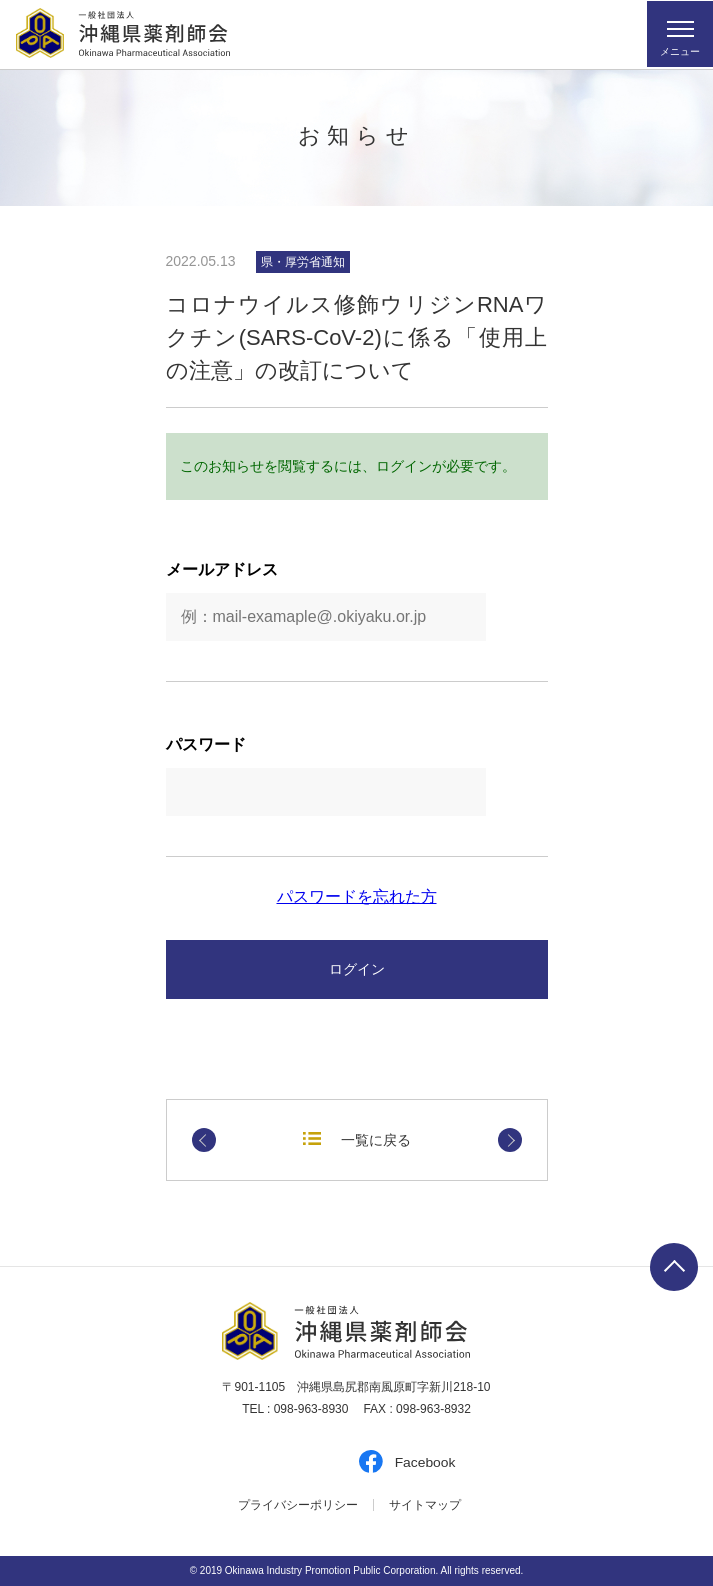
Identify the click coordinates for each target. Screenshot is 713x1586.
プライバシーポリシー (298, 1505)
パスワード (206, 745)
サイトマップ (425, 1505)
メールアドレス (222, 570)
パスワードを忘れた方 (357, 896)
